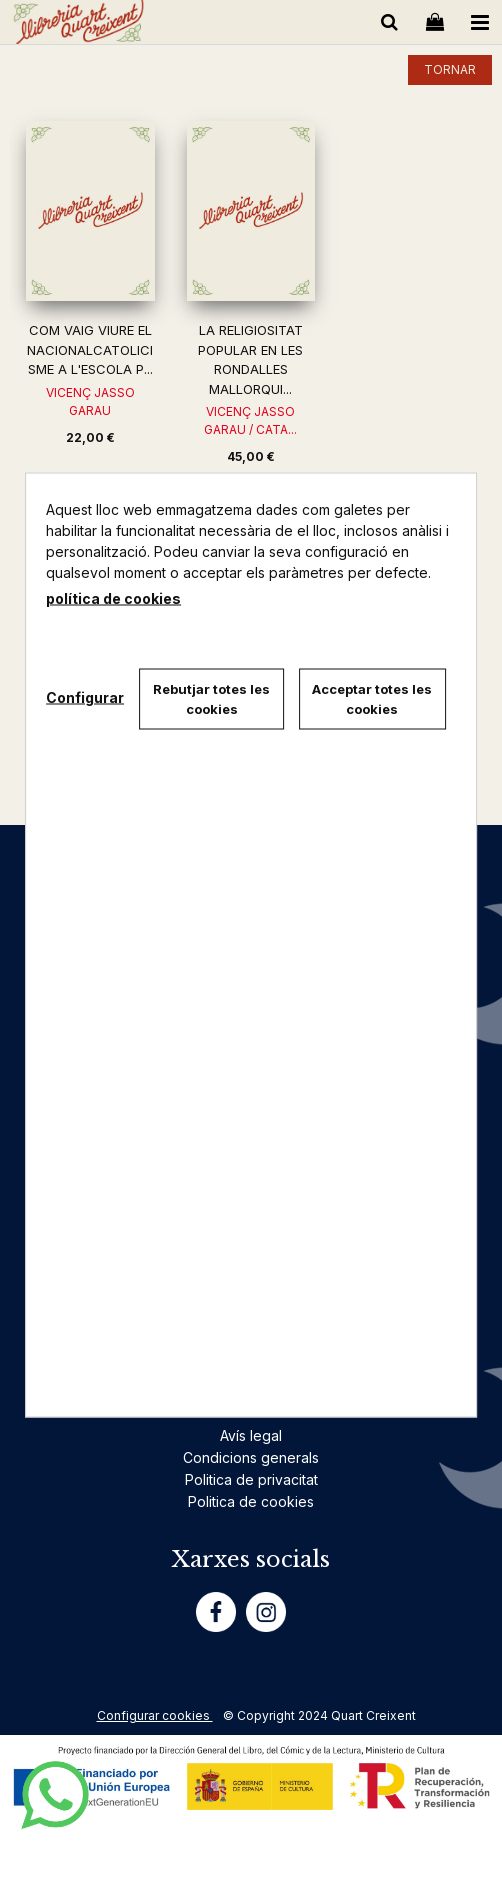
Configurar (85, 696)
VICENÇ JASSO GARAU (90, 401)
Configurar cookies (155, 1715)
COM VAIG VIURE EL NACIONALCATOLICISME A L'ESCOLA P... (90, 349)
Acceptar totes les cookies (372, 699)
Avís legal (251, 1435)
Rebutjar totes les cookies (211, 699)
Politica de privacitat (251, 1479)
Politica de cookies (251, 1501)
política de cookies (113, 598)
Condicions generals (251, 1457)
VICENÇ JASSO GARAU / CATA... (250, 420)
